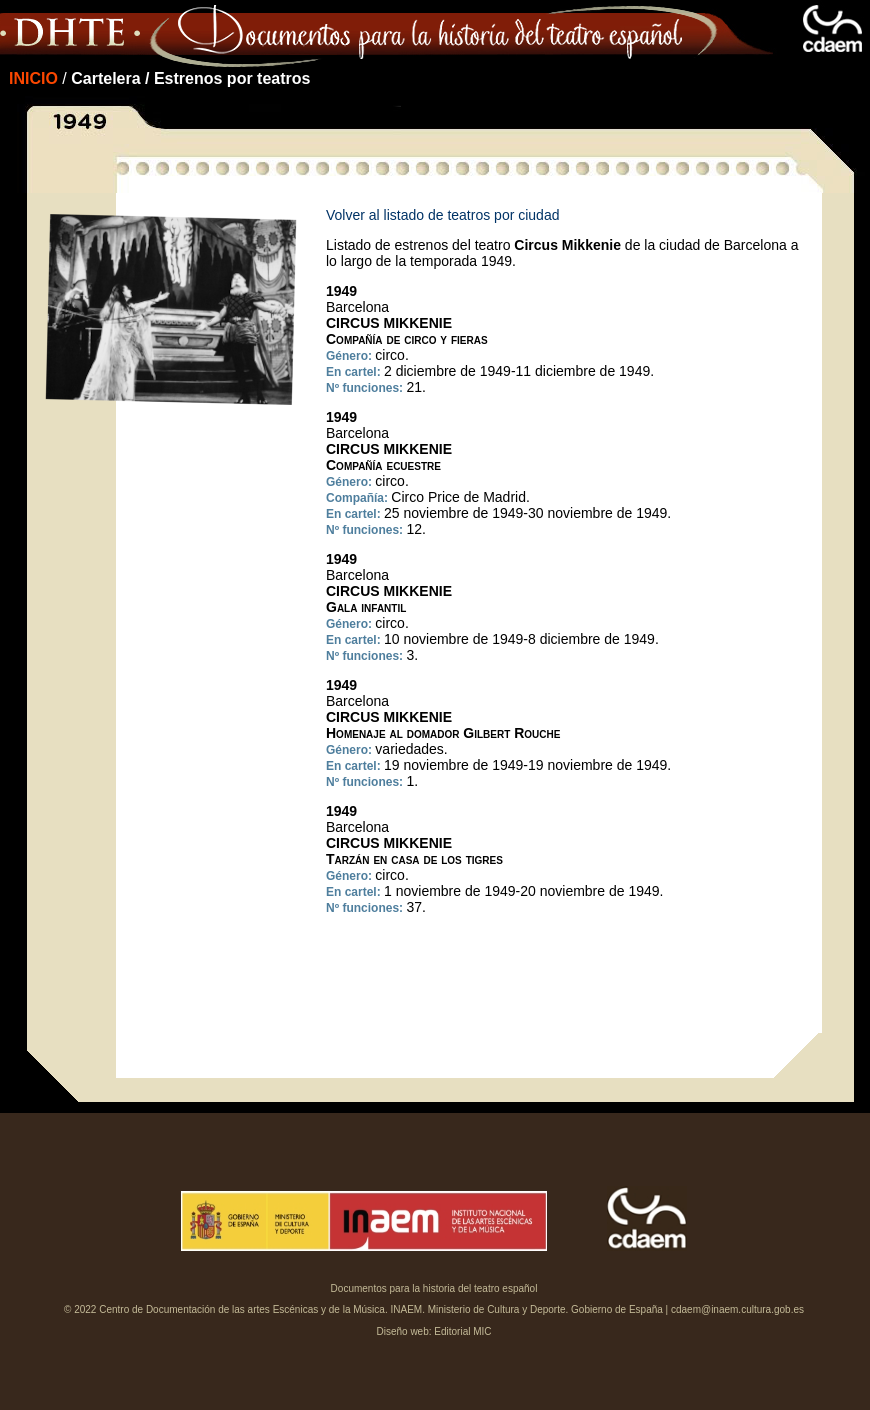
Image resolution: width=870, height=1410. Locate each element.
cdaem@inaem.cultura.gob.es (737, 1309)
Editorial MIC (462, 1331)
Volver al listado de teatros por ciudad (442, 215)
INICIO (33, 78)
